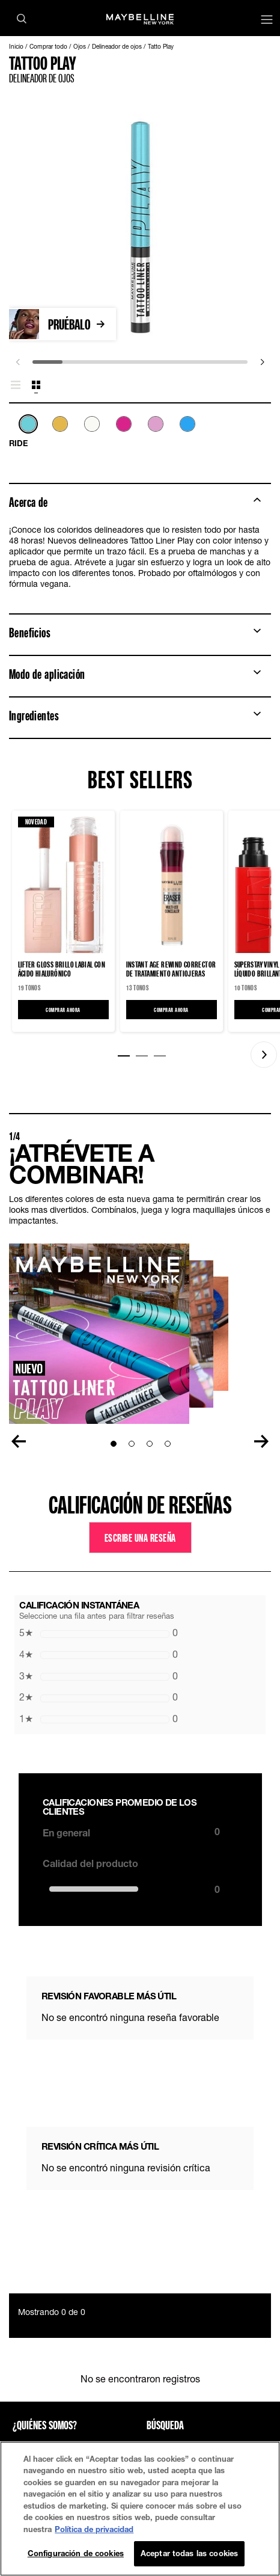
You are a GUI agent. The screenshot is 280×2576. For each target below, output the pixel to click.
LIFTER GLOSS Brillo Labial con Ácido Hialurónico (62, 968)
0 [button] (98, 1632)
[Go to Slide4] (168, 1444)
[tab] (15, 385)
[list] (140, 431)
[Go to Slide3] (150, 1444)
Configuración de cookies (76, 2553)
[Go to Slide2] (132, 1444)
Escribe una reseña (140, 1537)
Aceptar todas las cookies (189, 2553)
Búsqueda (165, 2425)
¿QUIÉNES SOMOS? (45, 2425)
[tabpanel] (140, 432)
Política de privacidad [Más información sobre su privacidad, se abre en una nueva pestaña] (94, 2529)
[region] (140, 2508)
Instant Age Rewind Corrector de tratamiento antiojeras (171, 968)
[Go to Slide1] (114, 1444)
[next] (262, 362)
